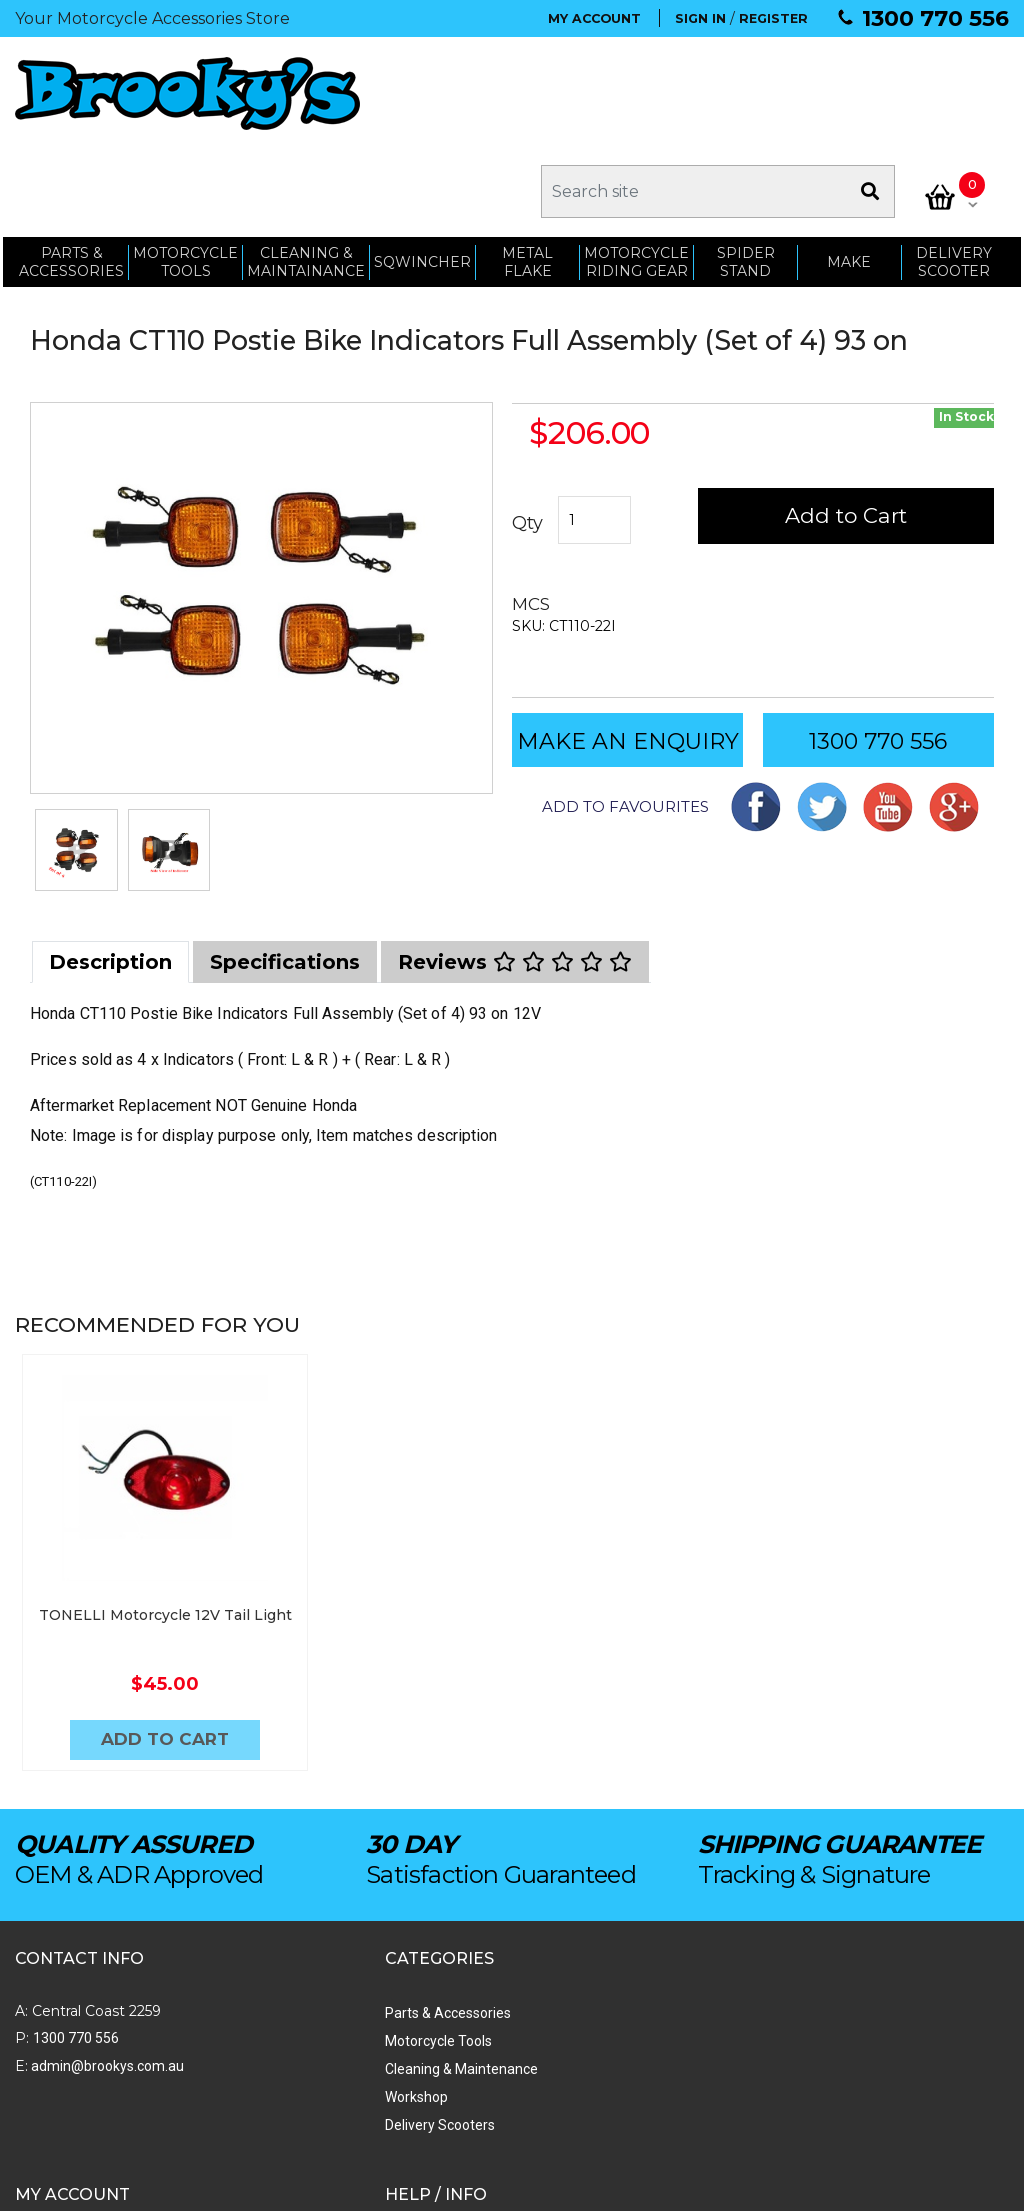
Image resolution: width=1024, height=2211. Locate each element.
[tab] (110, 869)
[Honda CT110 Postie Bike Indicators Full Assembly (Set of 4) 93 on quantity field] (595, 427)
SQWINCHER (419, 162)
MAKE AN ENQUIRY (628, 647)
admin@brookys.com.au (106, 1965)
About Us (625, 1912)
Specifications (285, 869)
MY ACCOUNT (594, 18)
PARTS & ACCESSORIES (68, 162)
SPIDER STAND (745, 162)
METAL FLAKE (525, 162)
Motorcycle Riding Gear (635, 162)
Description (110, 869)
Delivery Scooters (264, 2024)
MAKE (850, 162)
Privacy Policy (639, 2024)
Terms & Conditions (657, 1996)
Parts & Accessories (272, 1912)
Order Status (443, 1940)
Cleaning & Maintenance (285, 1968)
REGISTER (773, 18)
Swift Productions (285, 2186)
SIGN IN (700, 18)
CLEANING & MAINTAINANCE (303, 162)
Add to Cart (846, 422)
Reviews (515, 869)
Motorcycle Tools (262, 1940)
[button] (610, 712)
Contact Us (630, 1940)
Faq (607, 2052)
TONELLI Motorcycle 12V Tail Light (139, 1515)
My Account (440, 1912)
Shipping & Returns (656, 1968)
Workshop (240, 1996)
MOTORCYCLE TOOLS (182, 162)
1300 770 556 (935, 18)
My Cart (427, 1968)
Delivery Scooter (956, 162)
